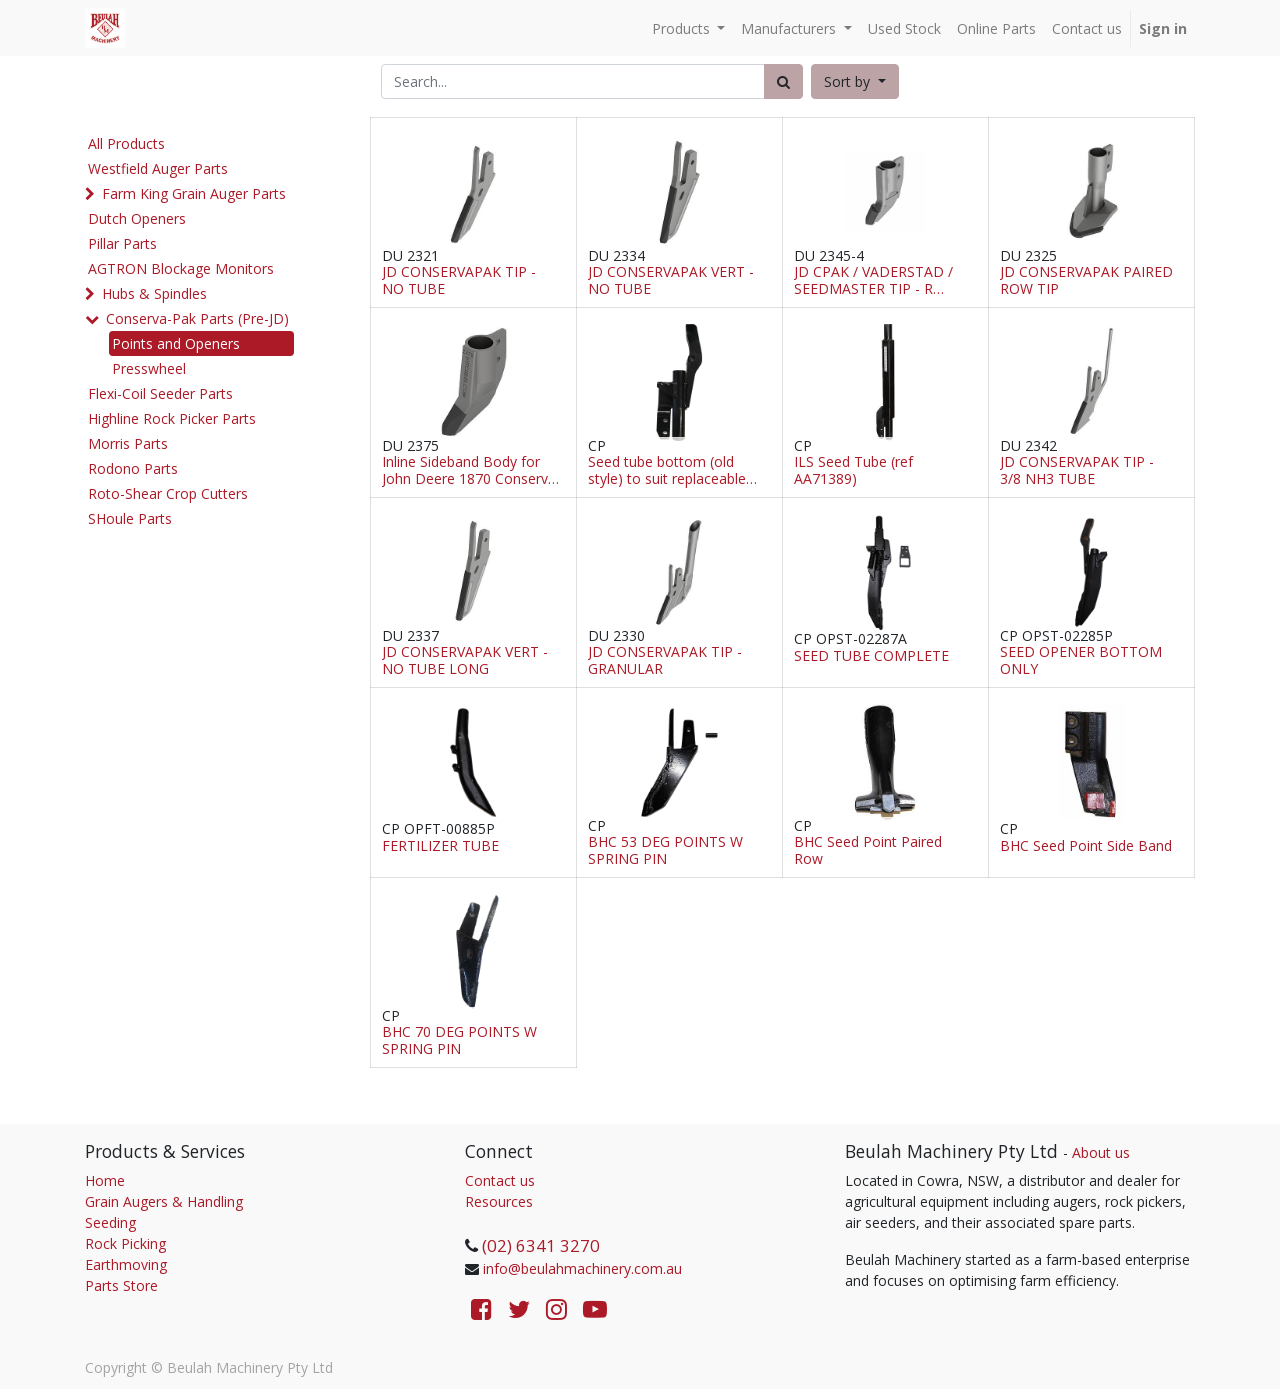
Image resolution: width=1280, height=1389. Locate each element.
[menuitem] (904, 28)
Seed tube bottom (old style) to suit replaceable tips (667, 471)
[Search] (783, 81)
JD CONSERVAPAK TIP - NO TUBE (459, 281)
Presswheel (149, 368)
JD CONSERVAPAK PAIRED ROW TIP (1086, 281)
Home (105, 1180)
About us (1101, 1152)
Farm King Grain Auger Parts (194, 193)
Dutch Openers (137, 218)
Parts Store (121, 1285)
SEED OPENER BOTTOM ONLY (1081, 661)
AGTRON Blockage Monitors (181, 268)
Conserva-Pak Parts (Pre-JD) (197, 318)
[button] (855, 81)
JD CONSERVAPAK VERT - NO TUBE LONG (465, 661)
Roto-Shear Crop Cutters (168, 493)
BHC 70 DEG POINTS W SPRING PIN (459, 1041)
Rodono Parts (133, 468)
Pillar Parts (122, 243)
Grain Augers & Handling (164, 1201)
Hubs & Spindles (154, 293)
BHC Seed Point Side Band (1086, 846)
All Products (126, 143)
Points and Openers (176, 343)
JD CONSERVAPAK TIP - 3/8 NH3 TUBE (1077, 471)
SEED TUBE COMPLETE (871, 656)
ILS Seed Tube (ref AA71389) (853, 471)
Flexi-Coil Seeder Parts (160, 393)
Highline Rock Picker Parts (172, 418)
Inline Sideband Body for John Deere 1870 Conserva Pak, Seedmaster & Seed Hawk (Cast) (469, 471)
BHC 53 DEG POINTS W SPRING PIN (665, 851)
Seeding (110, 1222)
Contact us (500, 1180)
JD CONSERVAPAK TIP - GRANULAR (665, 661)
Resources (499, 1201)
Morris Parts (128, 443)
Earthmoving (126, 1264)
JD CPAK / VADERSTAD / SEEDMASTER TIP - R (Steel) (873, 281)
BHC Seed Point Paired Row (868, 851)
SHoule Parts (130, 518)
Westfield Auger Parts (158, 168)
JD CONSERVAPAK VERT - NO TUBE (671, 281)
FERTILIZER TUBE (440, 846)
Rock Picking (125, 1243)
